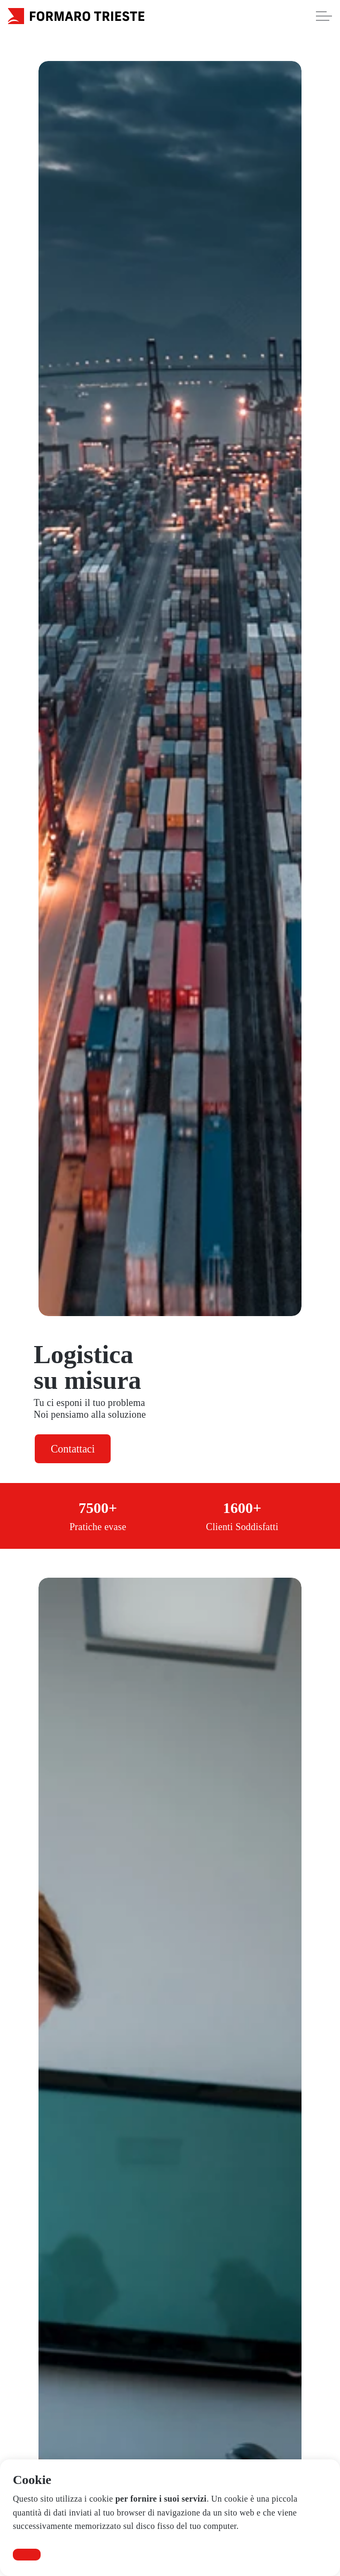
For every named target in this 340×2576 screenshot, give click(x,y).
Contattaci (73, 1448)
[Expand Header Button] (324, 16)
